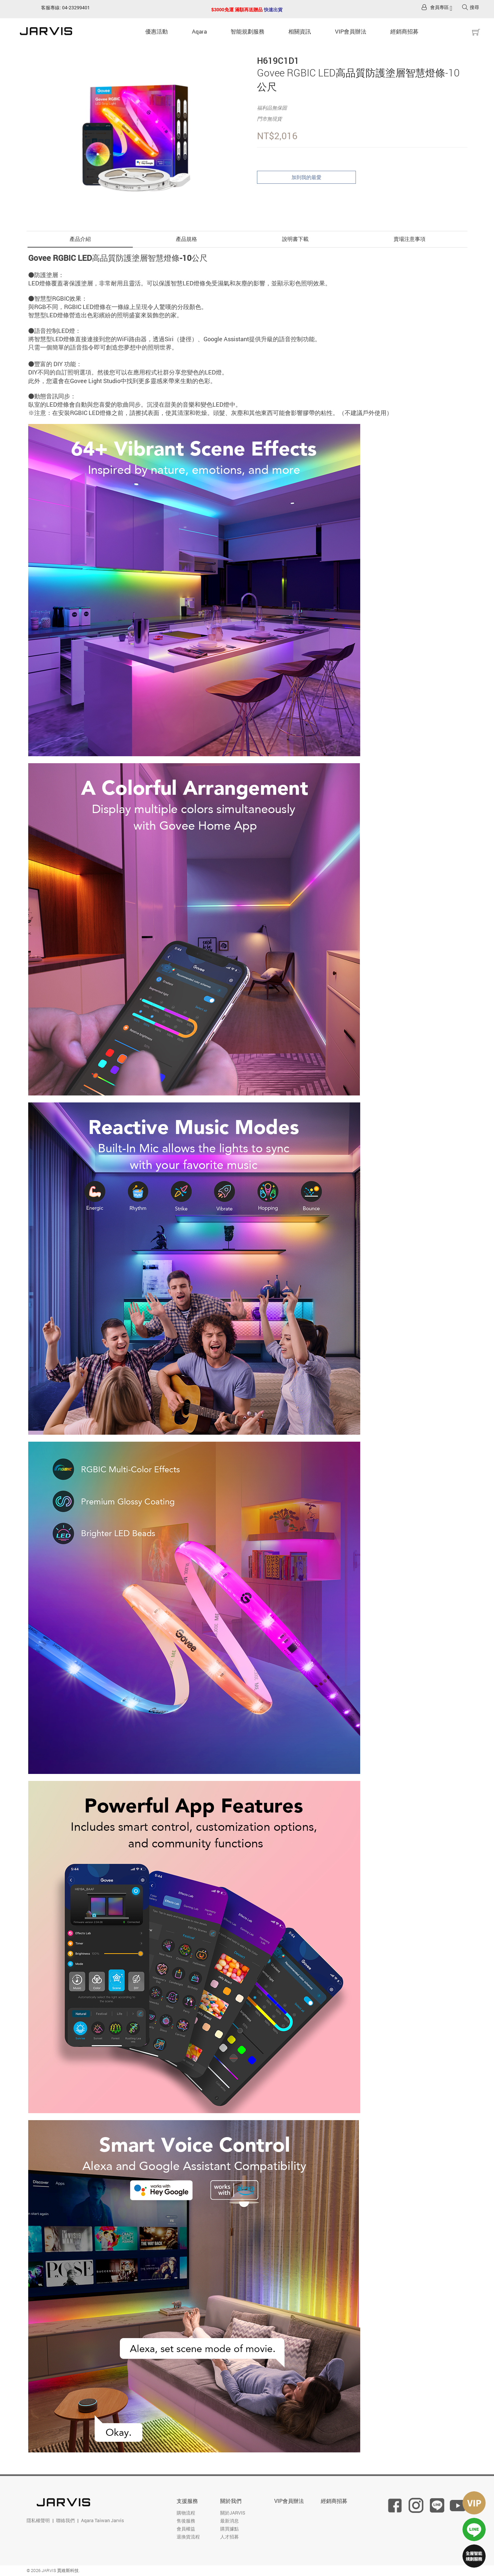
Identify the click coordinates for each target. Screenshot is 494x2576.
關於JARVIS (232, 2513)
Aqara (199, 31)
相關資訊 (299, 31)
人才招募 (229, 2536)
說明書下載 (295, 238)
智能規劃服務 (248, 31)
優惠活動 (156, 31)
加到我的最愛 (306, 177)
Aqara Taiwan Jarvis (102, 2520)
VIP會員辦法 (351, 31)
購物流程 (186, 2513)
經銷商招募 (404, 31)
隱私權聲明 (38, 2520)
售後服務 (186, 2521)
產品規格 (186, 238)
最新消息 (229, 2521)
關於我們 (230, 2500)
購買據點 (229, 2528)
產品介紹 (80, 238)
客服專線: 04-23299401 (65, 7)
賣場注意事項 (410, 238)
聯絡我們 (65, 2520)
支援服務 (187, 2500)
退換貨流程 (188, 2536)
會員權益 (186, 2528)
